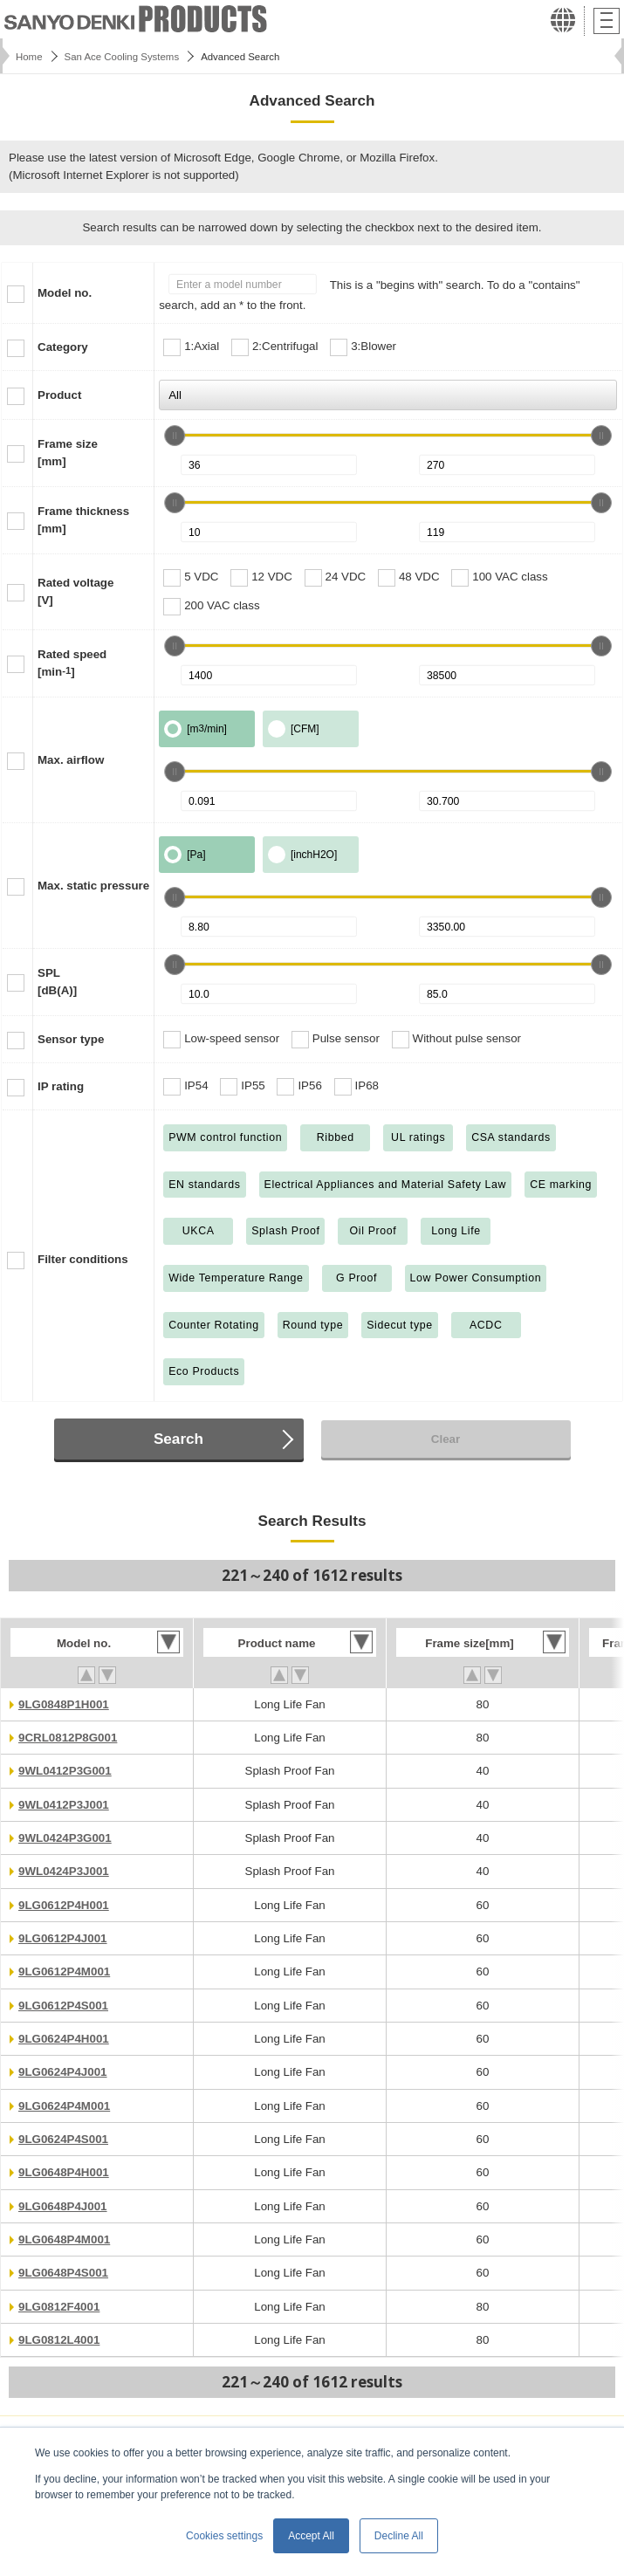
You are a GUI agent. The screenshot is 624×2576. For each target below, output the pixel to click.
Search (178, 1438)
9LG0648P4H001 (63, 2172)
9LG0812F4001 (58, 2306)
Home (29, 57)
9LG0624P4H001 (63, 2038)
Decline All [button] (398, 2536)
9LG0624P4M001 (64, 2105)
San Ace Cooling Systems (122, 57)
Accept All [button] (311, 2536)
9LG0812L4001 (58, 2339)
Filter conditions (83, 1259)
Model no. (65, 292)
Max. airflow (71, 759)
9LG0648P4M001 (64, 2239)
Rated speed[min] (72, 663)
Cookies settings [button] (224, 2536)
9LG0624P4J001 (62, 2071)
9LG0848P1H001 (63, 1704)
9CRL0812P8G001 (67, 1737)
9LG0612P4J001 (62, 1938)
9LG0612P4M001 (64, 1971)
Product (59, 395)
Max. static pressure (93, 885)
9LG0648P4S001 (63, 2272)
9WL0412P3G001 (65, 1770)
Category (63, 347)
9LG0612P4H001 (63, 1905)
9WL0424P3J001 (63, 1871)
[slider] (174, 435)
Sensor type (71, 1039)
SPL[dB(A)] (57, 981)
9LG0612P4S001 (63, 2005)
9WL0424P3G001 (65, 1837)
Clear (445, 1439)
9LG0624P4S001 (63, 2139)
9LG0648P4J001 (62, 2206)
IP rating (61, 1086)
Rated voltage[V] (75, 591)
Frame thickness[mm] (83, 520)
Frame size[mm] (68, 452)
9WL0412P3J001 (63, 1804)
